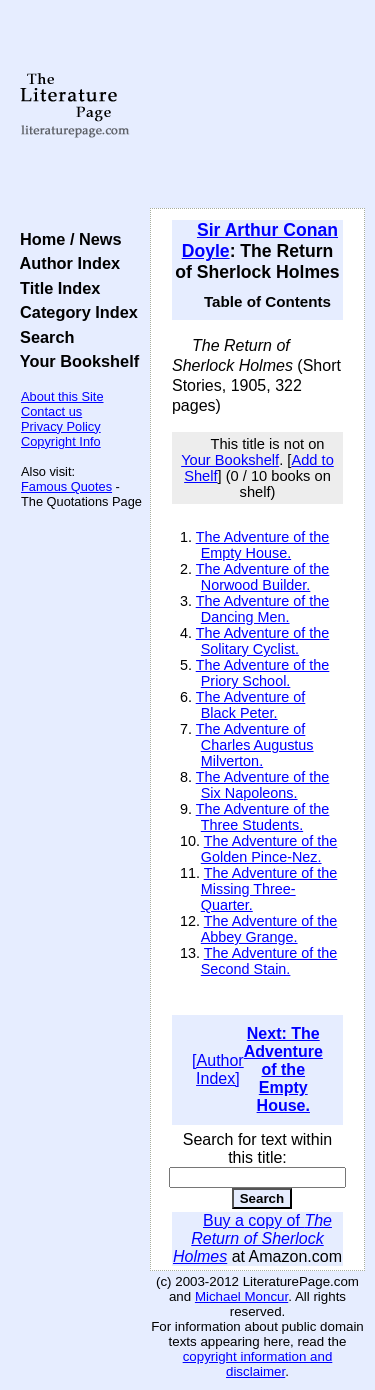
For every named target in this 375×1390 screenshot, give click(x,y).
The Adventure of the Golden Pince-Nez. (269, 849)
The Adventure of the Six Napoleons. (263, 785)
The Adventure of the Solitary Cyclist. (263, 641)
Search (42, 337)
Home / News (66, 239)
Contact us (51, 411)
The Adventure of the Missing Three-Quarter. (269, 889)
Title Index (55, 288)
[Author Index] (218, 1069)
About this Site (62, 396)
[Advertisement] (257, 105)
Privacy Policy (61, 426)
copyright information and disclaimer (258, 1364)
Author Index (65, 263)
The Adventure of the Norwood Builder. (263, 577)
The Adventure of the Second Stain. (269, 961)
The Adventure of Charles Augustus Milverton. (255, 745)
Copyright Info (61, 441)
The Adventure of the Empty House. (263, 545)
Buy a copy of (252, 1238)
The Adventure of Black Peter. (251, 705)
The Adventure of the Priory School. (263, 673)
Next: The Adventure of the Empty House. (283, 1069)
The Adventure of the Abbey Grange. (269, 929)
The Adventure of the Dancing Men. (263, 609)
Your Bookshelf (75, 361)
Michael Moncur (241, 1296)
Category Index (74, 312)
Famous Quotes (66, 486)
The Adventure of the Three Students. (263, 817)
